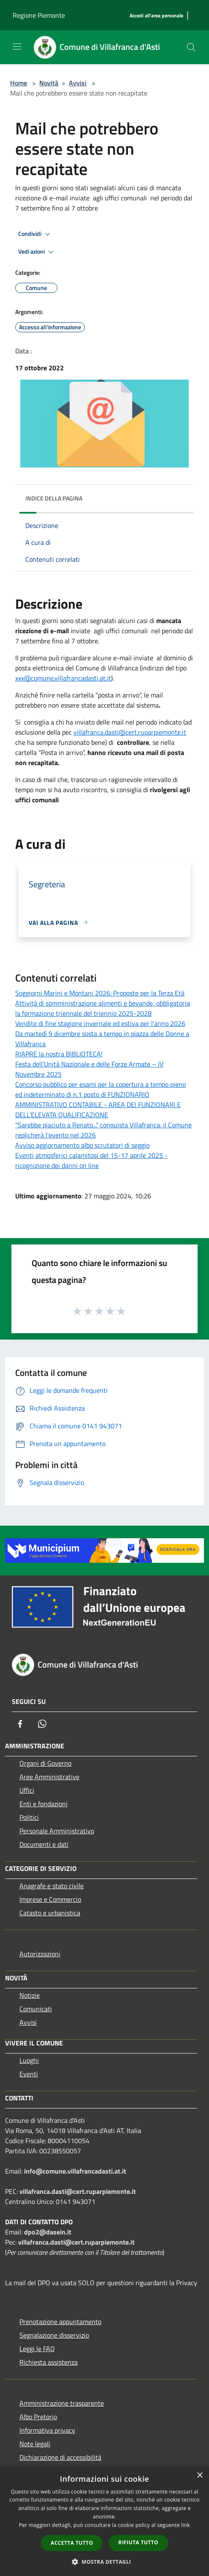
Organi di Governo (45, 1763)
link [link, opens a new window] (185, 2525)
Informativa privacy (47, 2430)
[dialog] (104, 2521)
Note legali (34, 2444)
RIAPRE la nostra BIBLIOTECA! (59, 1054)
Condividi (35, 234)
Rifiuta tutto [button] (138, 2542)
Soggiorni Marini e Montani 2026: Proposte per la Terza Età (100, 993)
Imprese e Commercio (50, 1899)
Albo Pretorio (38, 2417)
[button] (104, 2561)
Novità (48, 83)
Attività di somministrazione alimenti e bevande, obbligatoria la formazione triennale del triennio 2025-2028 (102, 1008)
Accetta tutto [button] (72, 2542)
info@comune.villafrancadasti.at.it (75, 2171)
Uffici (26, 1790)
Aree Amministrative (49, 1777)
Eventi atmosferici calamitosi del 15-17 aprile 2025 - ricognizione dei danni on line (91, 1160)
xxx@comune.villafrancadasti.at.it (63, 678)
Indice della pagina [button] (53, 498)
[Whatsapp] (42, 1723)
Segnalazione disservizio (54, 2335)
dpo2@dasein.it (47, 2232)
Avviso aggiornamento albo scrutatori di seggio (82, 1145)
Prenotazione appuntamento (60, 2321)
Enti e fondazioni (43, 1804)
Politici (29, 1817)
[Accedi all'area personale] (156, 16)
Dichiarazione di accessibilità (60, 2457)
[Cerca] (191, 47)
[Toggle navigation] (17, 46)
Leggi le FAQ (37, 2349)
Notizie (29, 1995)
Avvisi (78, 83)
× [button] (199, 2475)
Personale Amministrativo (56, 1831)
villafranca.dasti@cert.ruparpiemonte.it (129, 732)
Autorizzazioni (39, 1954)
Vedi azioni (37, 252)
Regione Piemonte (39, 15)
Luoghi (29, 2060)
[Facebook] (20, 1723)
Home (18, 83)
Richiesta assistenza (48, 2362)
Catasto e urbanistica (49, 1913)
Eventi (28, 2074)
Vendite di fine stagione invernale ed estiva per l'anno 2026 (100, 1023)
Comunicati (35, 2009)
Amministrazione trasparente (61, 2403)
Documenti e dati (43, 1844)
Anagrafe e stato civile (51, 1886)
